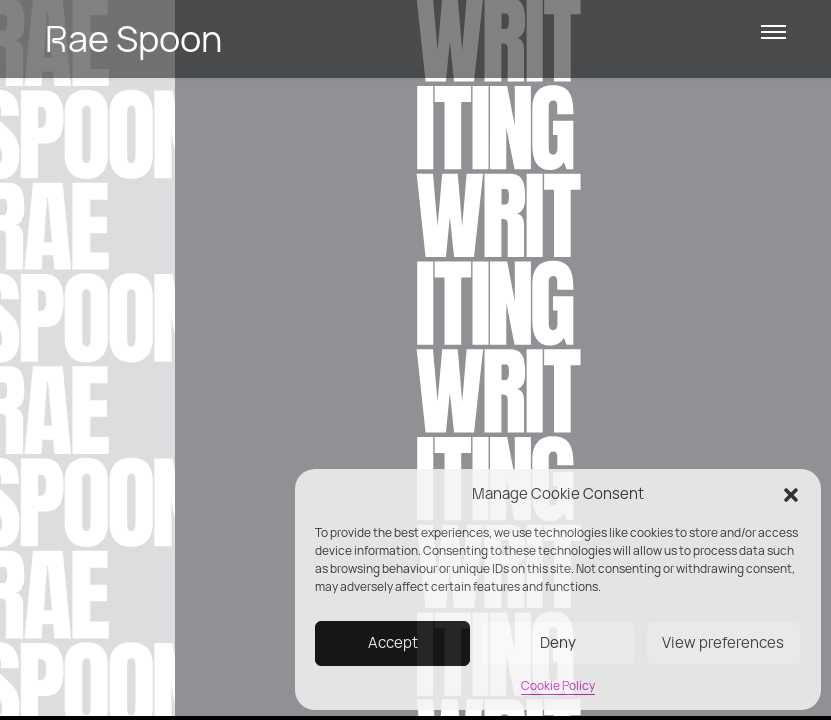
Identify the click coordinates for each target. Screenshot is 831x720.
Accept (393, 642)
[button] (791, 494)
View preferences (723, 642)
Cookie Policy (558, 685)
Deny (558, 642)
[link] (354, 39)
